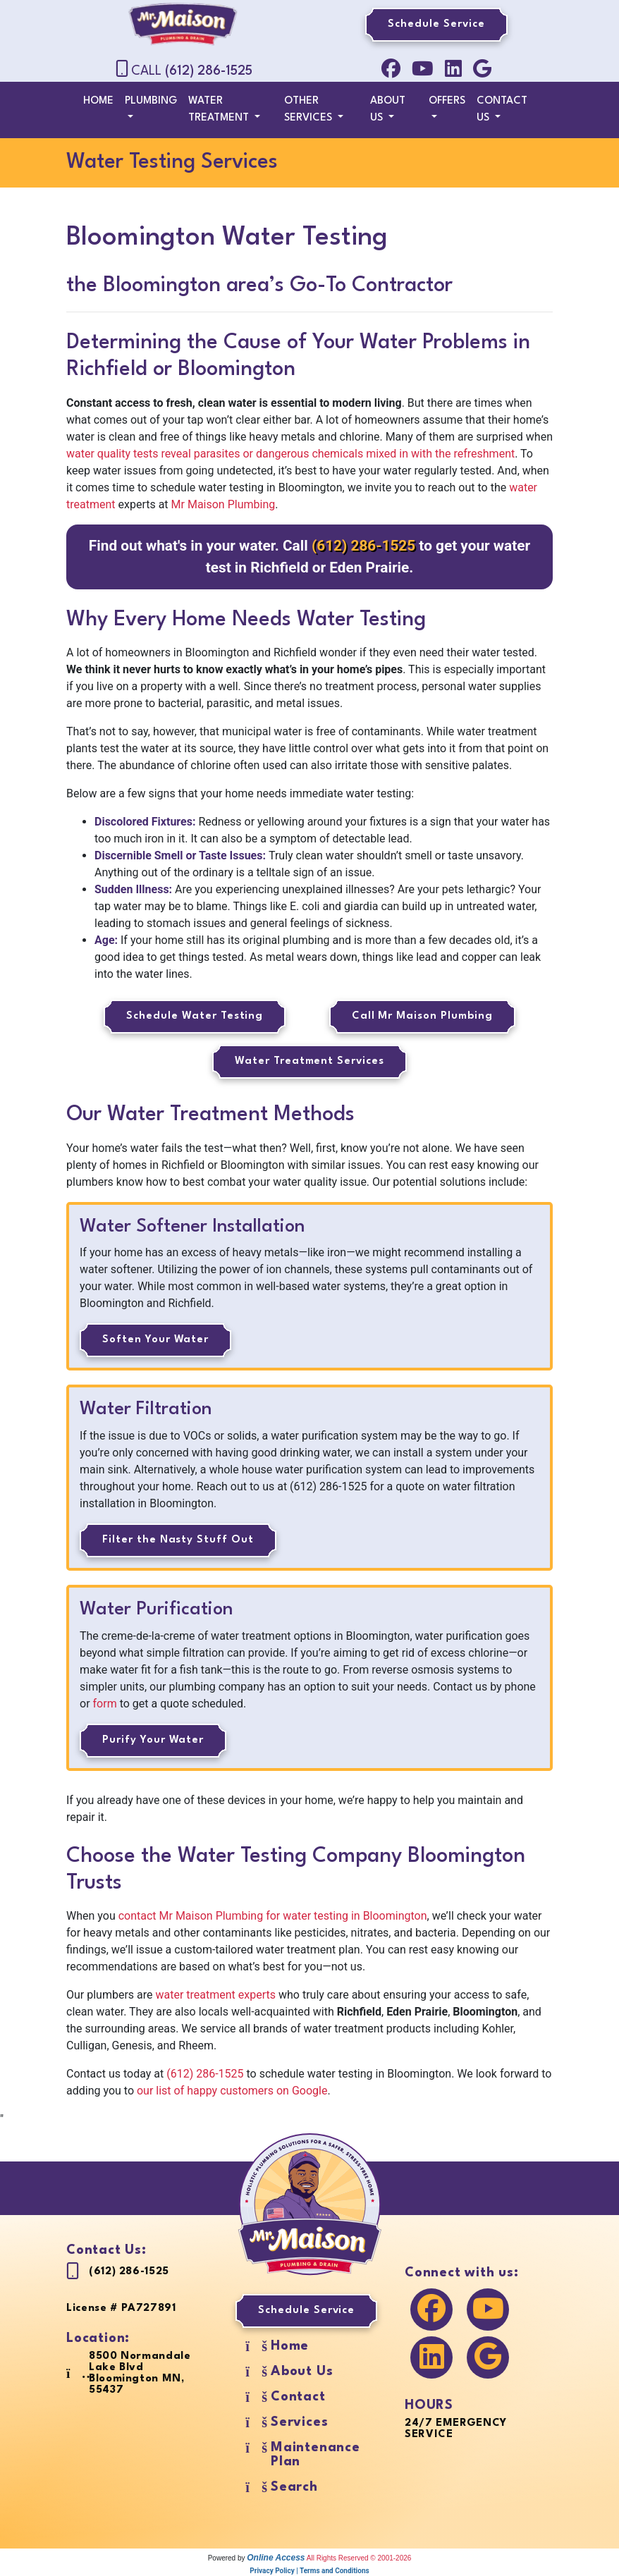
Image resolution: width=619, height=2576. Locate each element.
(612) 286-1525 (208, 71)
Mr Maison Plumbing (223, 504)
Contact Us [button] (502, 109)
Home (98, 101)
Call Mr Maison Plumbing (422, 1016)
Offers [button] (447, 101)
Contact (298, 2397)
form (105, 1703)
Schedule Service (436, 24)
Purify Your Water (153, 1740)
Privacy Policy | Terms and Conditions (309, 2571)
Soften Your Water (155, 1340)
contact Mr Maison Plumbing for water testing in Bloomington (272, 1915)
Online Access (276, 2558)
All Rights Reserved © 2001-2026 (359, 2558)
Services (299, 2422)
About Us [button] (387, 109)
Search (294, 2487)
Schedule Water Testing (194, 1016)
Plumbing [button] (151, 101)
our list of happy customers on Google (232, 2090)
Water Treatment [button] (220, 109)
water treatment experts (216, 1994)
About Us (302, 2371)
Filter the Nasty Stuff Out (178, 1540)
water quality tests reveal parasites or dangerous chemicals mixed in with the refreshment (290, 453)
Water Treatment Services (309, 1061)
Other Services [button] (309, 109)
